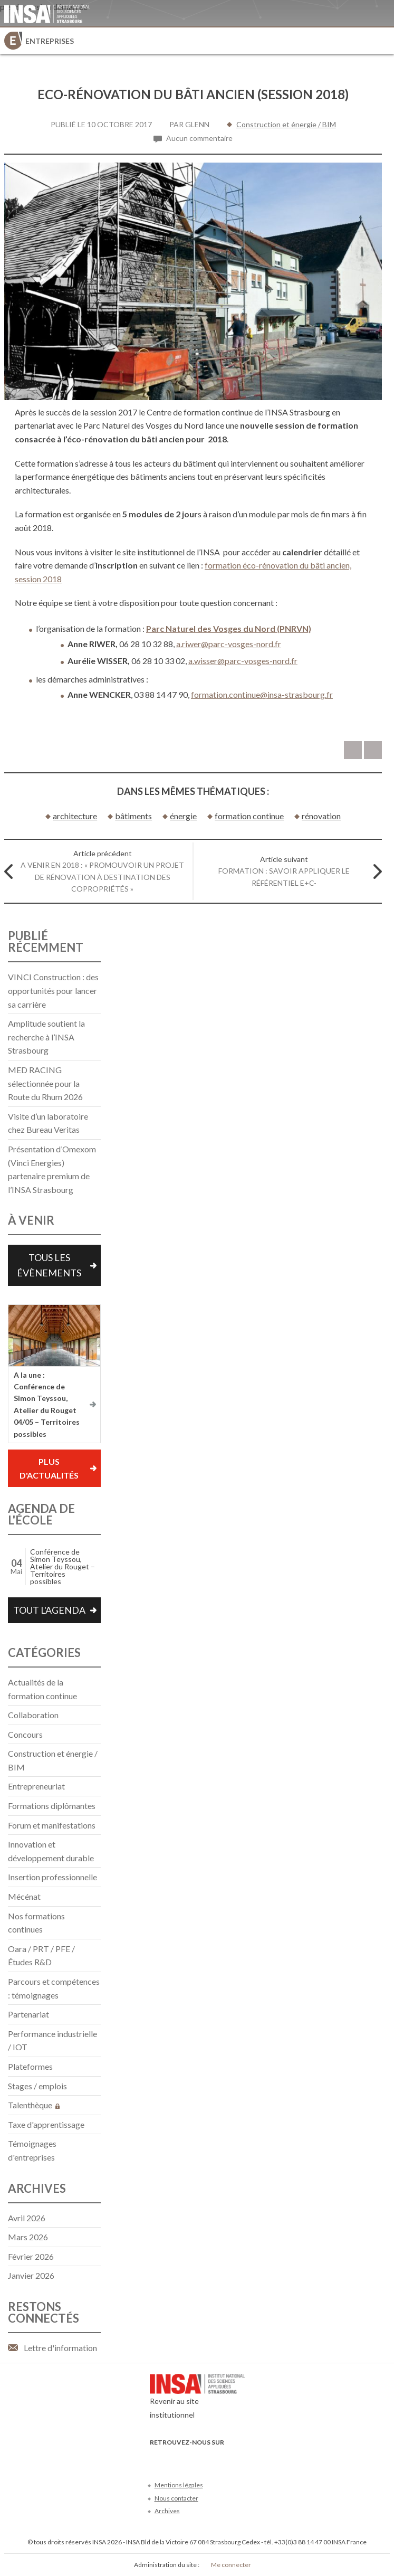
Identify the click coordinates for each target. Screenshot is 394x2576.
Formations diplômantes (51, 1806)
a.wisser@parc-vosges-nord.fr (242, 661)
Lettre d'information (60, 2348)
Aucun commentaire (199, 138)
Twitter (173, 2458)
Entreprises (49, 40)
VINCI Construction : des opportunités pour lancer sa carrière (53, 990)
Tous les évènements (49, 1265)
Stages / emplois (37, 2086)
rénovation (321, 816)
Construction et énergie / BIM (286, 124)
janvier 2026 (31, 2275)
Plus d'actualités (49, 1468)
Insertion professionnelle (52, 1877)
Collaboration (33, 1715)
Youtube (191, 2458)
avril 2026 (26, 2218)
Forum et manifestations (51, 1825)
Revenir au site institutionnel (197, 2399)
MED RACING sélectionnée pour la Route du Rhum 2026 (45, 1083)
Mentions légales (179, 2485)
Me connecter (231, 2565)
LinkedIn (208, 2458)
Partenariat (28, 2014)
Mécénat (24, 1896)
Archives (167, 2511)
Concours (25, 1734)
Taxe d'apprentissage (46, 2124)
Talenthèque (34, 2105)
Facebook (156, 2458)
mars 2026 (28, 2237)
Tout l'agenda (49, 1610)
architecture (75, 816)
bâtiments (133, 816)
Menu (381, 40)
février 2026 (31, 2256)
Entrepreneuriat (36, 1786)
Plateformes (30, 2066)
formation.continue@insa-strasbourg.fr (262, 694)
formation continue (249, 816)
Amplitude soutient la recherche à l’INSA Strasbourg (46, 1036)
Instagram (226, 2458)
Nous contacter (176, 2498)
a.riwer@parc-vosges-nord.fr (228, 644)
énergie (183, 816)
